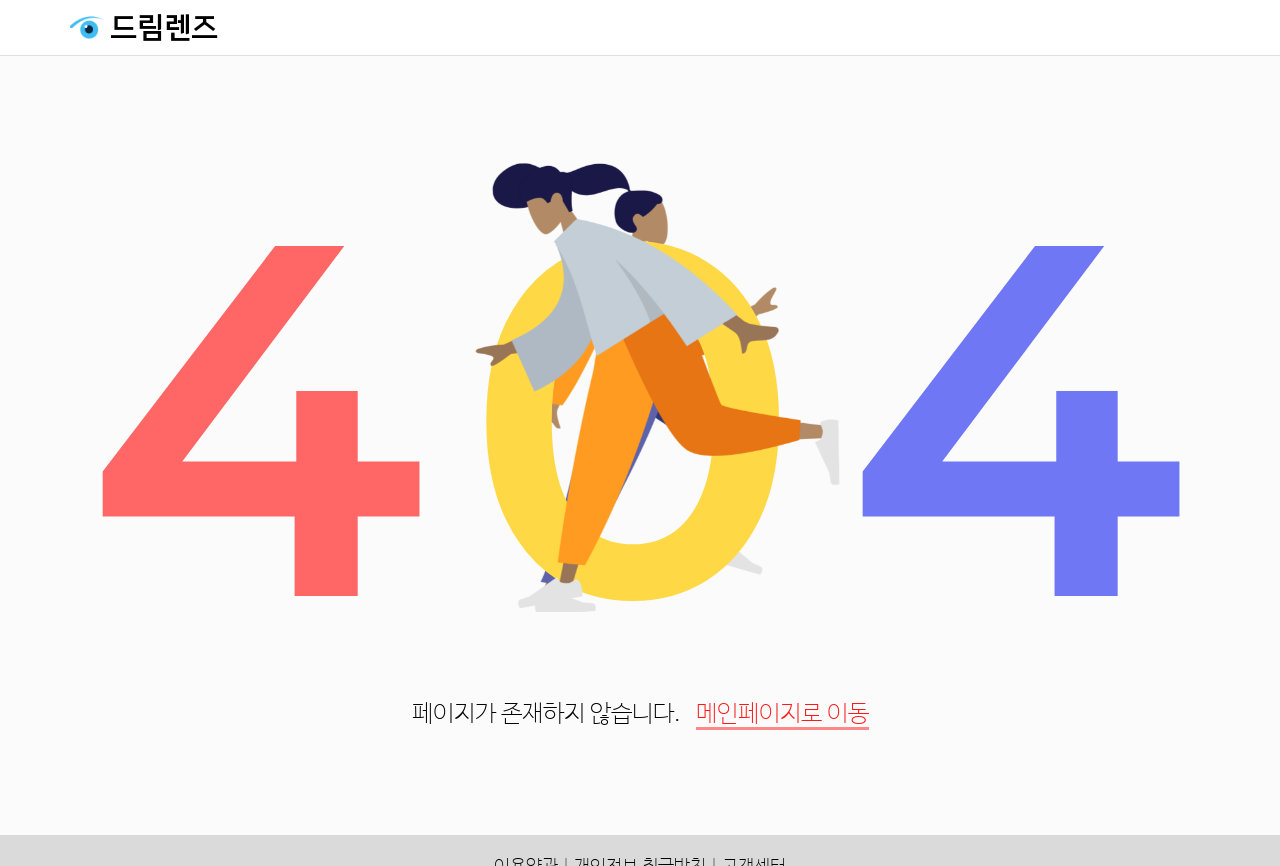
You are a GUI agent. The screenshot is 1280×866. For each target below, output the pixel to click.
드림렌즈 (164, 28)
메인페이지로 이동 (782, 714)
